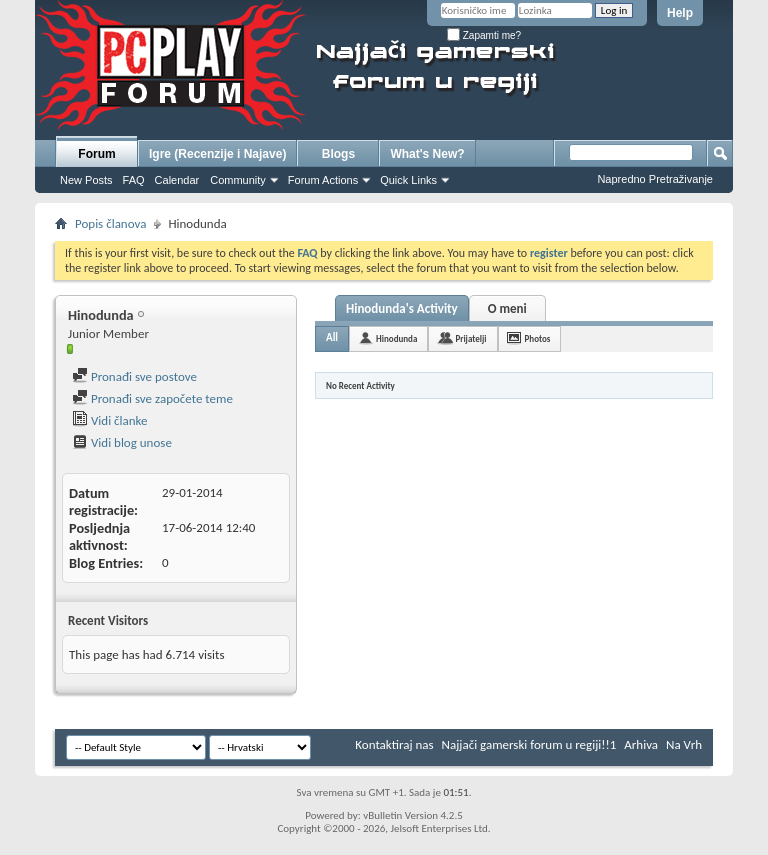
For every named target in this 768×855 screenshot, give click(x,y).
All (332, 337)
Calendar (177, 180)
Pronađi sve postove (134, 376)
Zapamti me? (484, 35)
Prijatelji (470, 338)
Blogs (338, 154)
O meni (507, 308)
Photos (538, 338)
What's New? (427, 154)
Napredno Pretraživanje (655, 179)
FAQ (134, 180)
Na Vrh (684, 744)
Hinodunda (396, 338)
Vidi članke (110, 420)
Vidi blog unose (122, 442)
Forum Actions (323, 180)
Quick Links (408, 180)
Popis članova (110, 223)
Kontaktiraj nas (394, 744)
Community (238, 180)
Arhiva (641, 744)
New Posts (86, 180)
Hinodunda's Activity (402, 308)
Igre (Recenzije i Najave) (217, 154)
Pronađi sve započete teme (152, 398)
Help (680, 13)
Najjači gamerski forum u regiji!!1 (529, 744)
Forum (96, 154)
